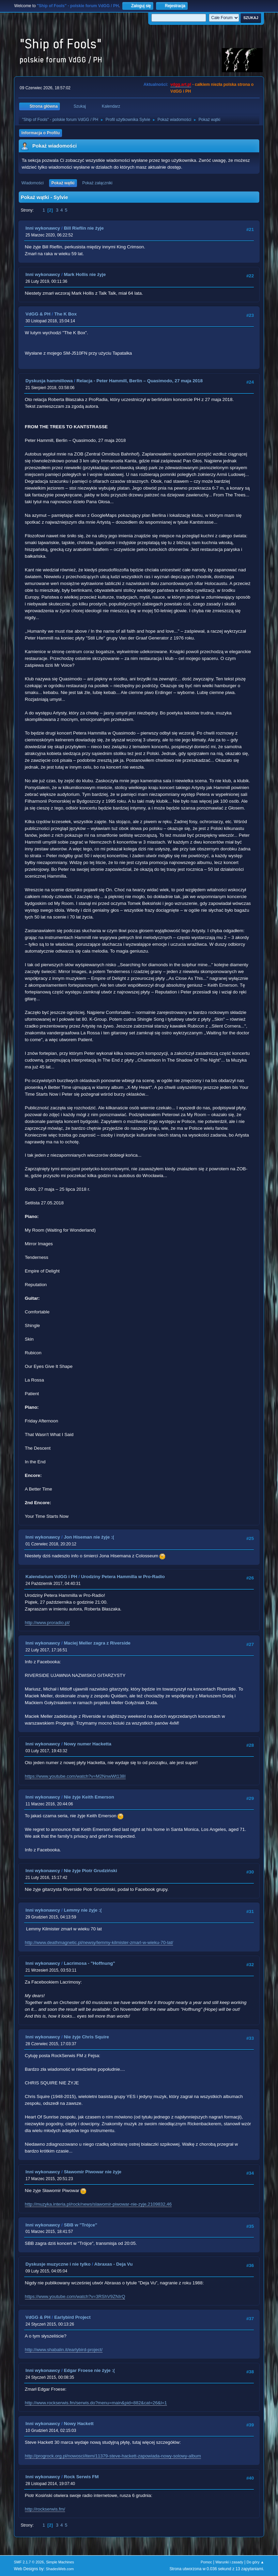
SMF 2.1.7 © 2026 (29, 2562)
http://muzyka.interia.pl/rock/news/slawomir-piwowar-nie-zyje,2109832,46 (98, 2204)
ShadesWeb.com (60, 2569)
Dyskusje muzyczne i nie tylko (58, 2264)
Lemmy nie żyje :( (83, 1910)
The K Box (65, 314)
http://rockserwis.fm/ (45, 2509)
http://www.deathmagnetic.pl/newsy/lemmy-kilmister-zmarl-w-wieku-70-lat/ (99, 1942)
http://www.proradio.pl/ (47, 1622)
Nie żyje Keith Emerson (89, 1797)
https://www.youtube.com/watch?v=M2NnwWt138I (75, 1776)
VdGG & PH (38, 314)
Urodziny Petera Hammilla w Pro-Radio (123, 1576)
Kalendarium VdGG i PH (51, 1576)
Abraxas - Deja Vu (113, 2264)
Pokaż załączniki (97, 183)
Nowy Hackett (78, 2423)
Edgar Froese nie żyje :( (89, 2370)
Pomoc (206, 2562)
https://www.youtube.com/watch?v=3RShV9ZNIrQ (75, 2296)
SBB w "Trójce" (80, 2224)
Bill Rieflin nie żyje (84, 228)
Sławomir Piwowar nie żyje (92, 2171)
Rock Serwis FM (81, 2476)
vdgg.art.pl (180, 84)
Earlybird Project (72, 2317)
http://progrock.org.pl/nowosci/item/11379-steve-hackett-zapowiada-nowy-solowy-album (113, 2455)
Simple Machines (60, 2562)
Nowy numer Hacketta (87, 1743)
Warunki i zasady (229, 2562)
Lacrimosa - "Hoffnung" (89, 1963)
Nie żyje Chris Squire (86, 2036)
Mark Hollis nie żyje (85, 274)
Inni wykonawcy (43, 228)
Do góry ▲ (255, 2562)
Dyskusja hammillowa (49, 380)
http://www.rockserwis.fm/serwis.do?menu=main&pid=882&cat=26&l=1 (96, 2402)
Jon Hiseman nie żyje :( (89, 1537)
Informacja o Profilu (40, 132)
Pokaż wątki (63, 183)
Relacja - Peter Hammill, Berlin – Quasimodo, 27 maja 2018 (139, 380)
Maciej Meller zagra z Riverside (97, 1643)
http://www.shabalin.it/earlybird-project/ (64, 2349)
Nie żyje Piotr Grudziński (90, 1870)
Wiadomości (32, 183)
